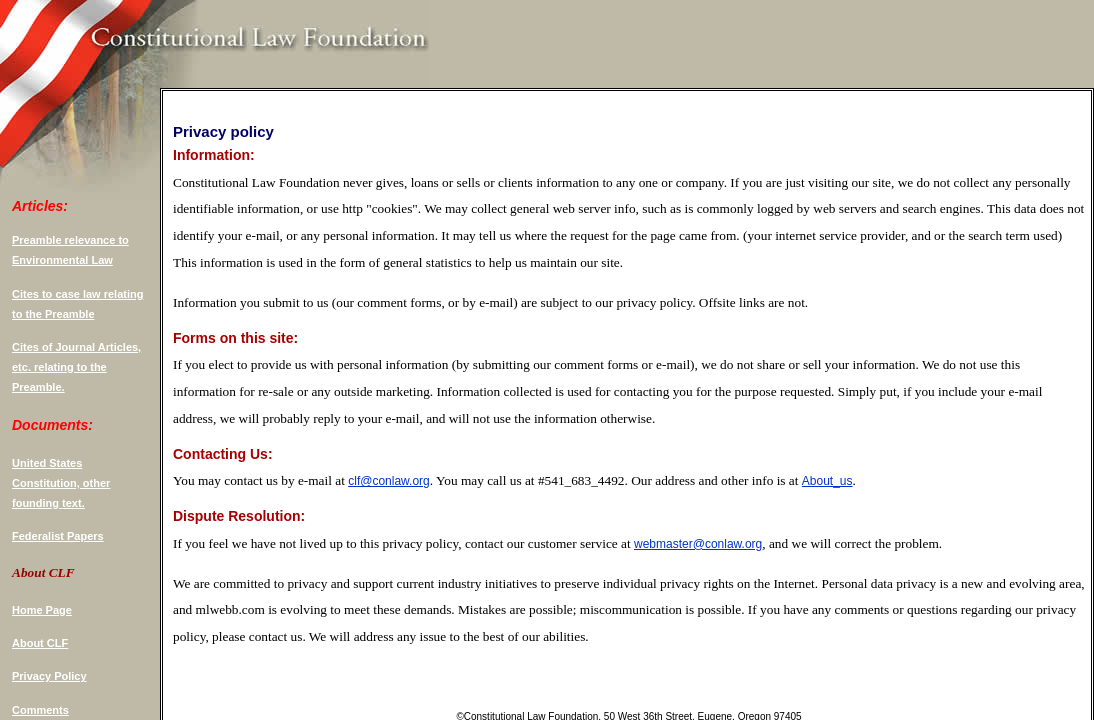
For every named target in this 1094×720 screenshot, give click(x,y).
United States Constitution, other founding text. (61, 483)
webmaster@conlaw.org (698, 544)
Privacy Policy (49, 676)
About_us (827, 481)
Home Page (42, 610)
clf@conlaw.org (389, 481)
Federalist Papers (58, 536)
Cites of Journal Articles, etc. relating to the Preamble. (76, 367)
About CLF (40, 643)
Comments (40, 710)
